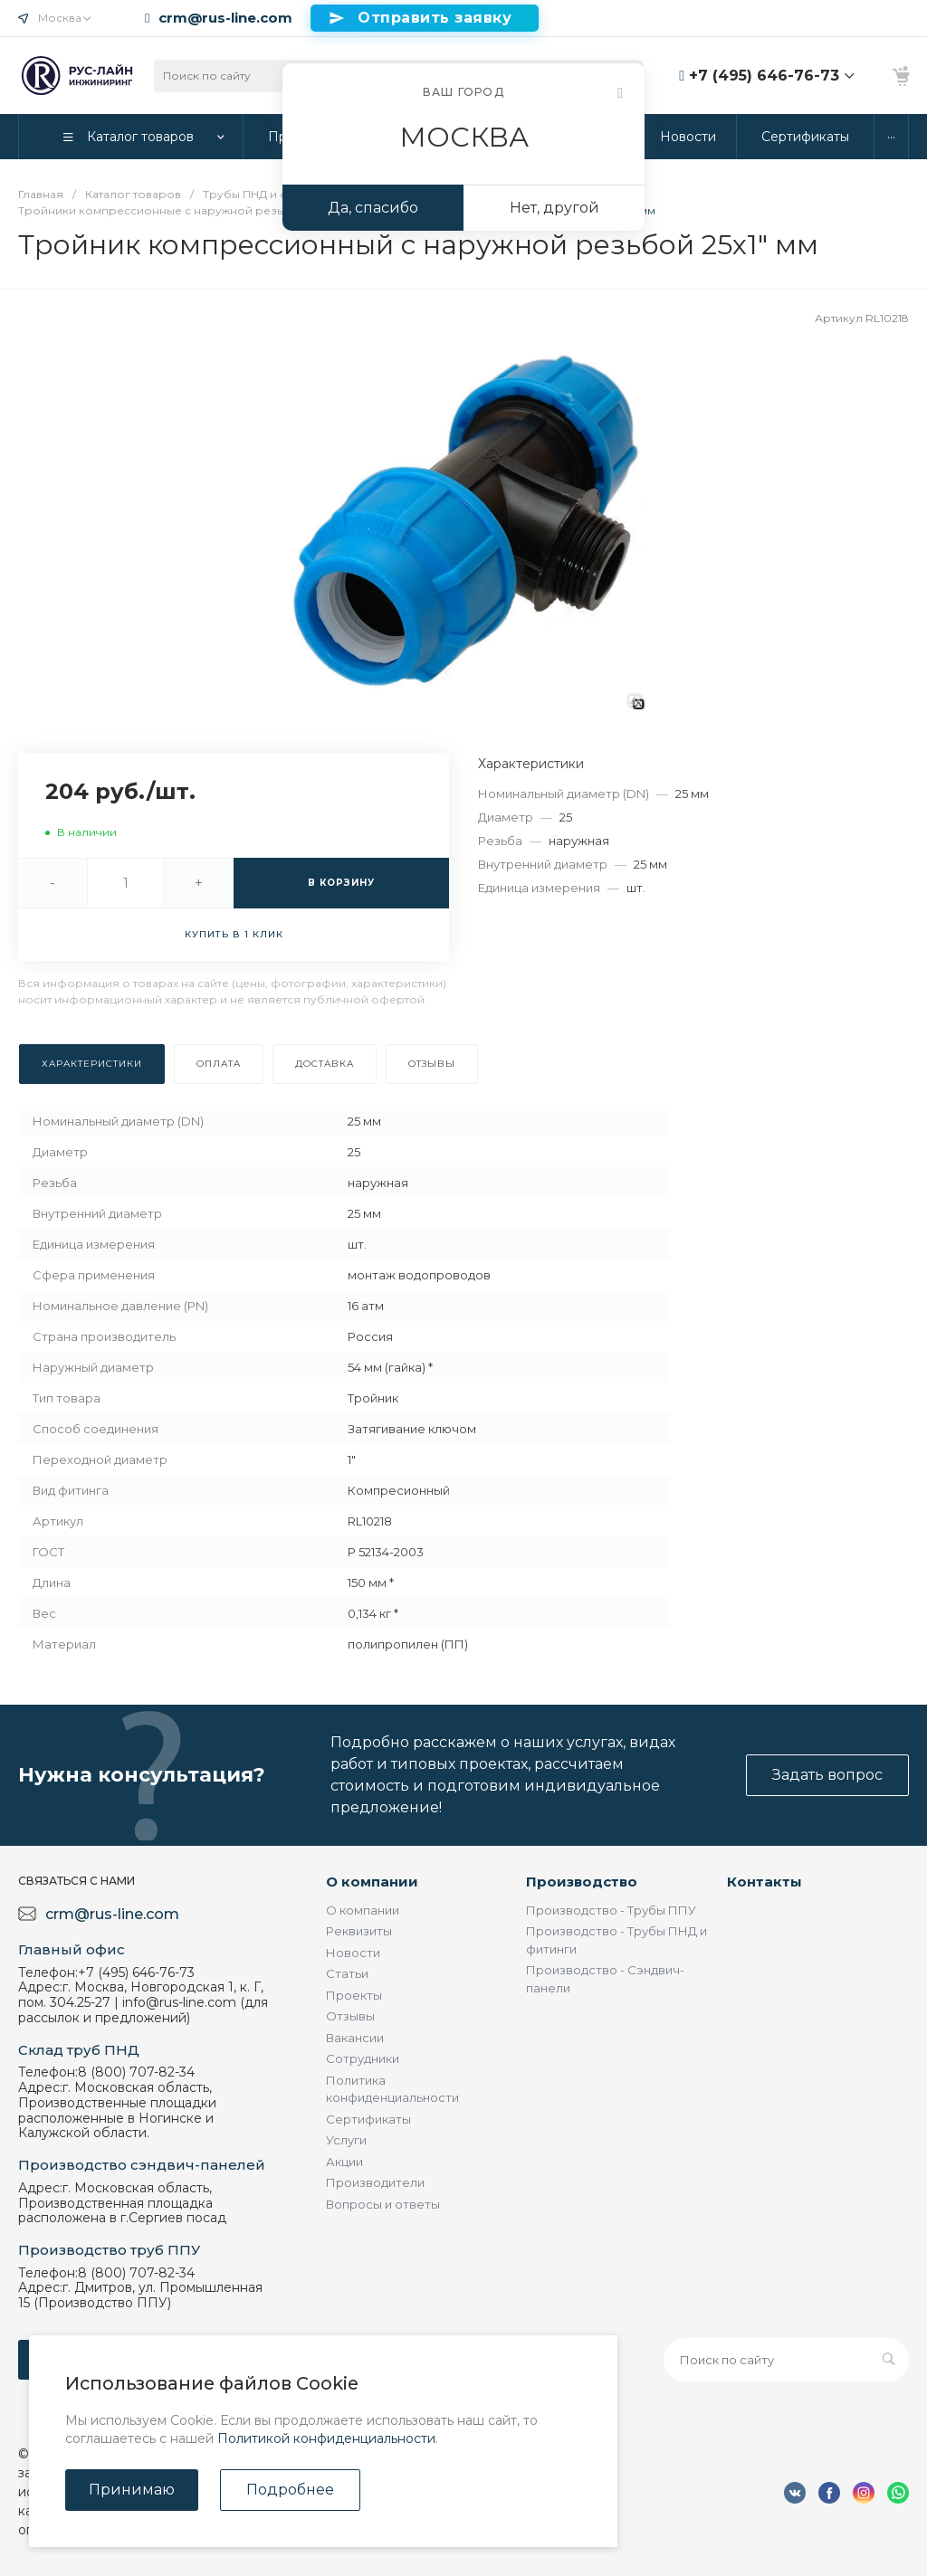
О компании (372, 1881)
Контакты (764, 1881)
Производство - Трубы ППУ (611, 1910)
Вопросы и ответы (383, 2204)
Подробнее (290, 2489)
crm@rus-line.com (225, 18)
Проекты (354, 1995)
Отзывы (350, 2016)
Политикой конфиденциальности (326, 2438)
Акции (344, 2161)
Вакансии (355, 2037)
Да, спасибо (373, 207)
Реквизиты (359, 1931)
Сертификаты (368, 2119)
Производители (375, 2182)
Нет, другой (554, 207)
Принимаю (132, 2489)
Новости (353, 1952)
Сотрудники (362, 2058)
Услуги (346, 2140)
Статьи (347, 1973)
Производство (581, 1881)
